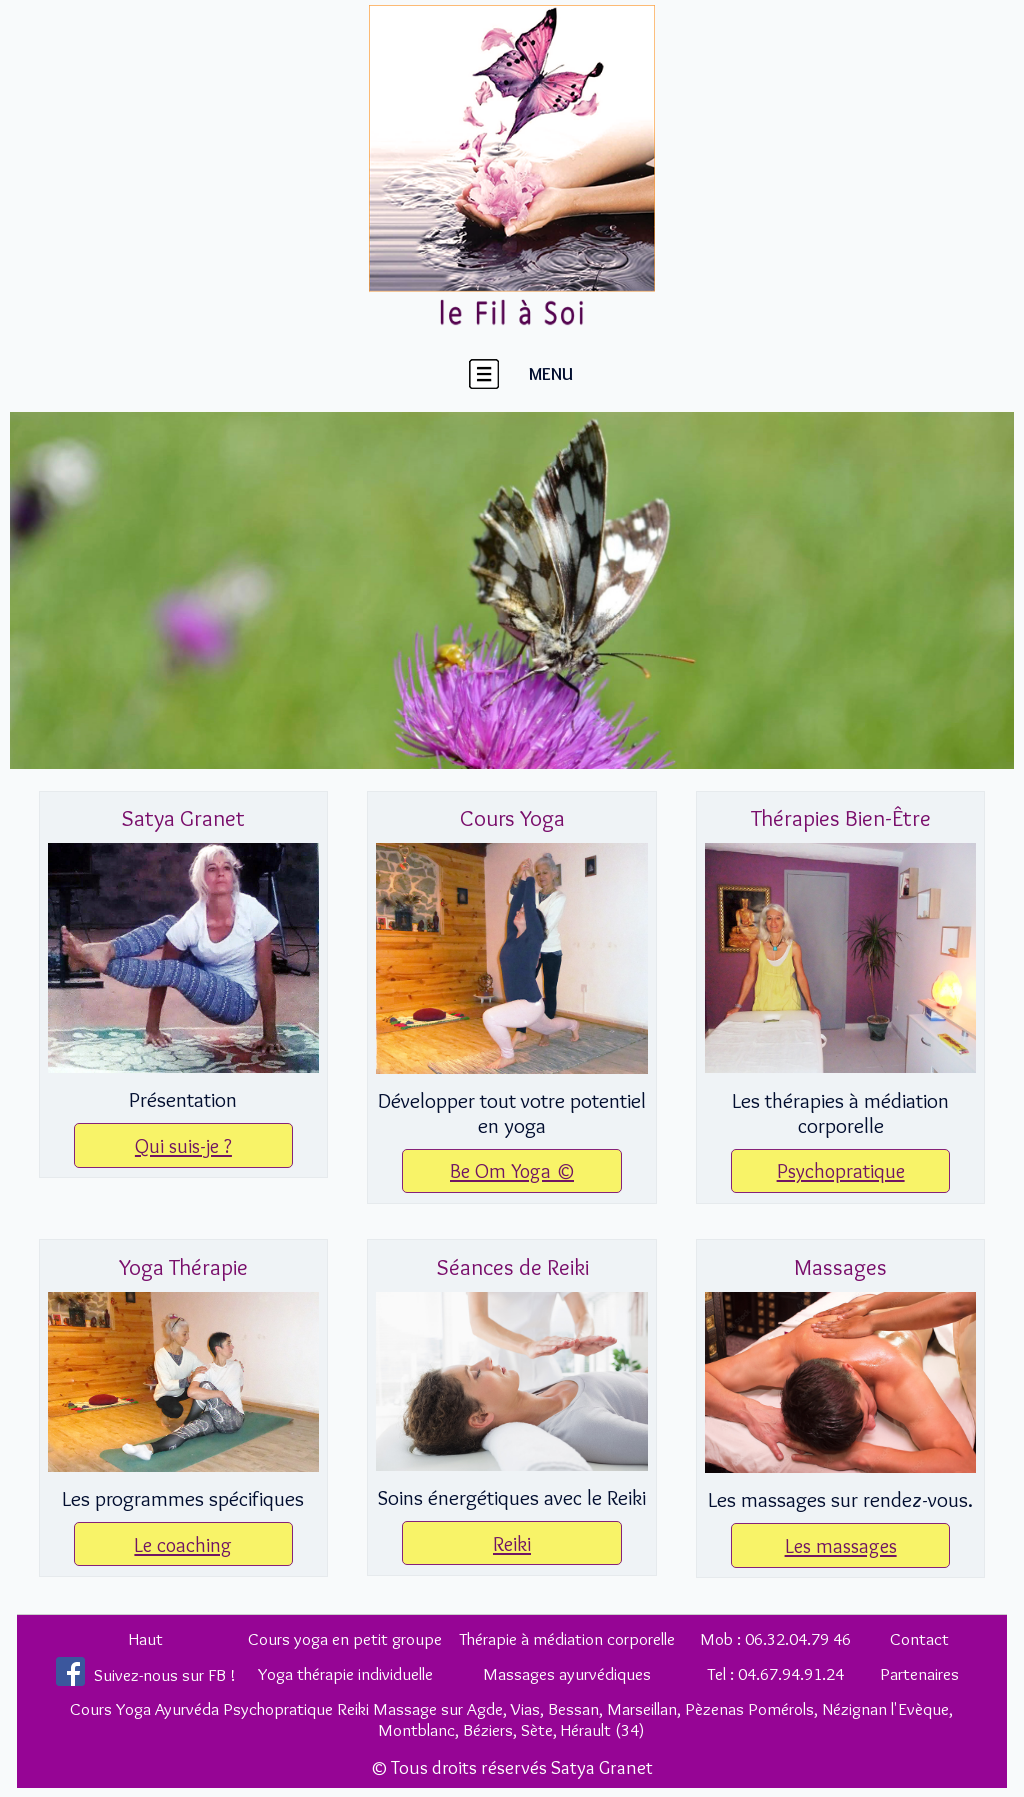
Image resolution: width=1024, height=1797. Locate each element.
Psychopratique (841, 1170)
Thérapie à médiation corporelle (567, 1638)
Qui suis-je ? (183, 1145)
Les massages (841, 1545)
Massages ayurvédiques (567, 1673)
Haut (146, 1638)
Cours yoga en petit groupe (345, 1638)
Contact (919, 1638)
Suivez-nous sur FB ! (165, 1674)
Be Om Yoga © (512, 1170)
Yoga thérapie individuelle (345, 1673)
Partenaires (919, 1673)
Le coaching (183, 1544)
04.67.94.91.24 (791, 1673)
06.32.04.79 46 (798, 1638)
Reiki (512, 1543)
